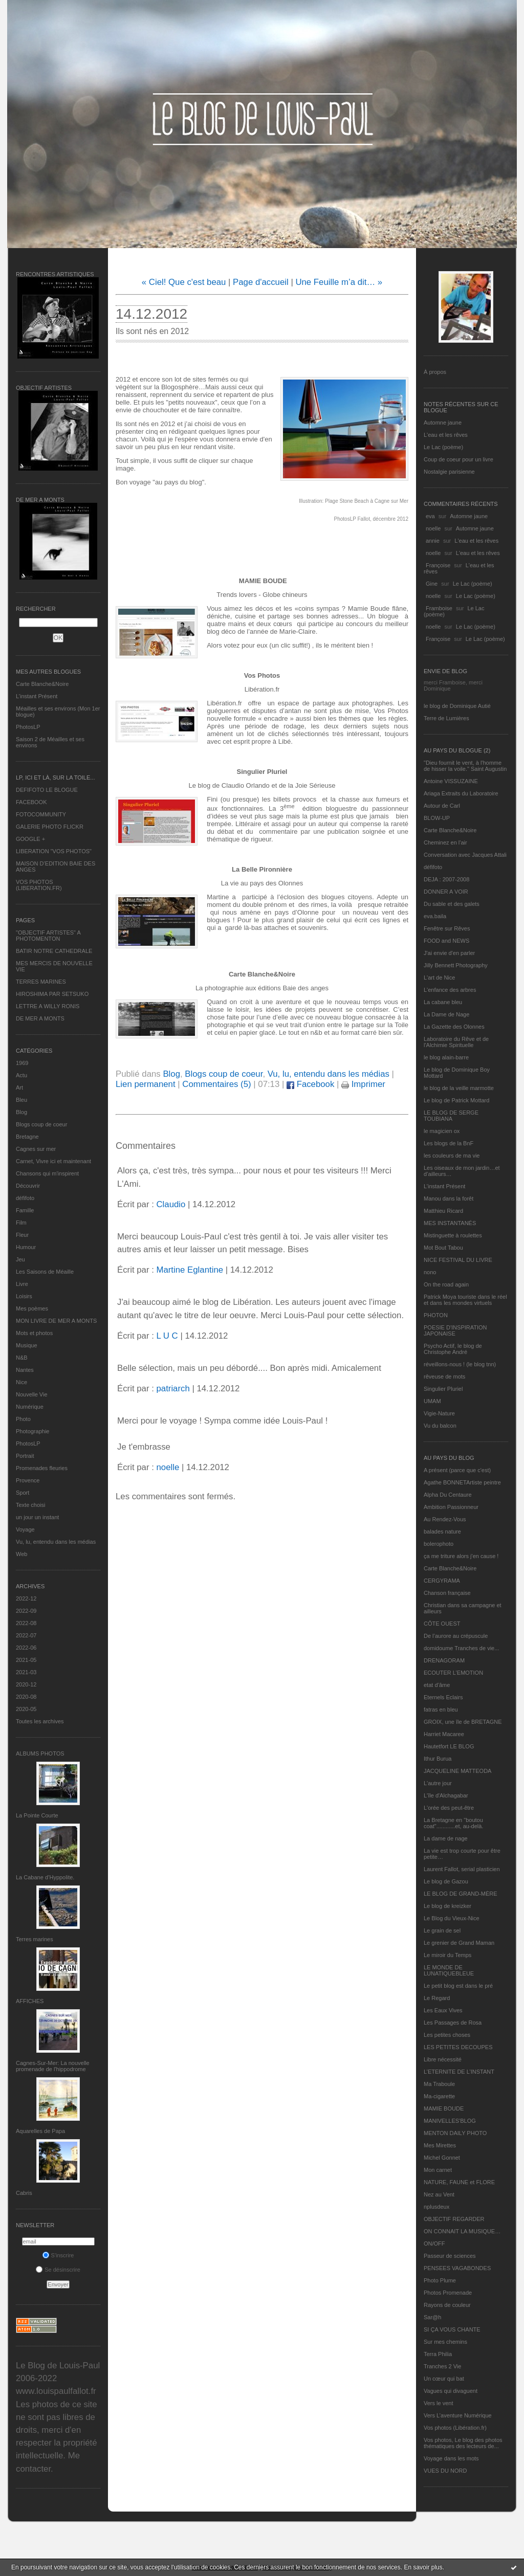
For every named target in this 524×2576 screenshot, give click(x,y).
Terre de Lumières (446, 718)
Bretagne (27, 1137)
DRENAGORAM (444, 1660)
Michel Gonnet (442, 2158)
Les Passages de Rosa (453, 2022)
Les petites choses (447, 2035)
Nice (21, 1382)
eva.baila (435, 916)
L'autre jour (438, 1783)
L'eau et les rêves (446, 435)
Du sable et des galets (451, 904)
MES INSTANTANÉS (450, 1223)
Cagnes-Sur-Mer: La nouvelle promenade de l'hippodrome (53, 2066)
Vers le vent (438, 2403)
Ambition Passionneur (451, 1507)
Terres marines (34, 1939)
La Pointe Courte (37, 1815)
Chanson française (447, 1593)
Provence (27, 1480)
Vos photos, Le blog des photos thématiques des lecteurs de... (463, 2443)
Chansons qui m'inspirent (47, 1173)
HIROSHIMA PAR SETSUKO (52, 994)
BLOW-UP (437, 818)
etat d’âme (437, 1685)
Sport (22, 1493)
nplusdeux (436, 2207)
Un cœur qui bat (444, 2378)
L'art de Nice (439, 977)
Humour (26, 1247)
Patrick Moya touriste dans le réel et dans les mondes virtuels (465, 1300)
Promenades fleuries (42, 1468)
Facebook (310, 1084)
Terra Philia (438, 2354)
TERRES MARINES (41, 982)
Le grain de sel (442, 1930)
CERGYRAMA (442, 1581)
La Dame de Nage (446, 1014)
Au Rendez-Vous (445, 1519)
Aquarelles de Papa (40, 2131)
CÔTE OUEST (442, 1623)
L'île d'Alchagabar (446, 1795)
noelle (433, 528)
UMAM (432, 1401)
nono (430, 1272)
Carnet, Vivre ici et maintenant (53, 1161)
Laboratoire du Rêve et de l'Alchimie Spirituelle (456, 1042)
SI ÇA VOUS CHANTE (452, 2329)
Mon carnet (438, 2170)
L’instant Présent (36, 696)
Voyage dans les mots (451, 2458)
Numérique (29, 1407)
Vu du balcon (440, 1426)
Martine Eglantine (189, 1270)
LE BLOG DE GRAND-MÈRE (460, 1894)
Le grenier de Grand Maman (459, 1943)
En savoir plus (423, 2567)
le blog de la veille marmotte (459, 1088)
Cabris (24, 2193)
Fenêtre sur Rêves (447, 928)
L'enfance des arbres (450, 990)
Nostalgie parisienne (449, 472)
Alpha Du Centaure (448, 1495)
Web (21, 1554)
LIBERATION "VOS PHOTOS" (54, 851)
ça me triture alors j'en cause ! (461, 1556)
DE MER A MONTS (40, 1018)
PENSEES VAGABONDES (457, 2268)
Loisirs (24, 1296)
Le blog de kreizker (447, 1906)
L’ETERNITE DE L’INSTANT (459, 2072)
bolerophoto (438, 1544)
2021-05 (26, 1660)
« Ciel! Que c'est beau (184, 282)
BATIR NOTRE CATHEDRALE (54, 951)
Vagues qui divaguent (450, 2391)
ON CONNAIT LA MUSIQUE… (462, 2231)
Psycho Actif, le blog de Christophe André (453, 1349)
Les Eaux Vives (443, 2010)
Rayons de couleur (447, 2305)
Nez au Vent (439, 2194)
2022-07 (26, 1635)
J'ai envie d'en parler (449, 953)
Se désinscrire (58, 2270)
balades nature (442, 1531)
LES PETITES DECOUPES (458, 2047)
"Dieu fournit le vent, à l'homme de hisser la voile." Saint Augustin (465, 766)
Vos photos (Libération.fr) (455, 2428)
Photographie (32, 1431)
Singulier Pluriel (443, 1389)
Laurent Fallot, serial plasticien (462, 1869)
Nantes (25, 1370)
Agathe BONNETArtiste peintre (462, 1482)
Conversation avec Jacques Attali (465, 855)
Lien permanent (146, 1084)
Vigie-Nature (439, 1413)
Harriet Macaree (444, 1734)
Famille (25, 1210)
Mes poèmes (32, 1308)
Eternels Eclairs (443, 1697)
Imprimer (363, 1084)
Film (21, 1222)
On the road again (446, 1284)
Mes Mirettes (440, 2145)
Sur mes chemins (445, 2342)
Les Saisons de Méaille (45, 1272)
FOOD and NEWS (446, 941)
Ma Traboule (439, 2084)
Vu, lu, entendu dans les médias (56, 1542)
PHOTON (436, 1315)
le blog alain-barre (446, 1057)
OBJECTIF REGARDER (454, 2219)
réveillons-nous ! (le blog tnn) (460, 1364)
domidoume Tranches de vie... (461, 1648)
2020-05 (26, 1709)
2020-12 (26, 1684)
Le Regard (437, 1998)
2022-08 (26, 1623)
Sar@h (432, 2317)
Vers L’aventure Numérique (458, 2415)
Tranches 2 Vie (442, 2366)
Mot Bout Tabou (443, 1248)
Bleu (21, 1100)
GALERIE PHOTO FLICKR (49, 827)
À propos (435, 372)
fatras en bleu (441, 1709)
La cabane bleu (443, 1002)
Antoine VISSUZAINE (451, 781)
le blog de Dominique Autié (457, 706)
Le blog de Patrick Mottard (456, 1100)
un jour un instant (37, 1517)
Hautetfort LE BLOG (449, 1746)
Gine (432, 584)
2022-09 (26, 1611)
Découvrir (28, 1186)
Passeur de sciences (450, 2256)
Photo (23, 1419)
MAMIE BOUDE (444, 2108)
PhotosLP (28, 727)
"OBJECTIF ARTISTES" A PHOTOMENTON (48, 935)
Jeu (20, 1259)
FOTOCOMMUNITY (41, 814)
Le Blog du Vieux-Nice (451, 1918)
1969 (22, 1063)
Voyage (25, 1529)
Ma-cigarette (439, 2096)
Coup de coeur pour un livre (458, 459)
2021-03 (26, 1672)
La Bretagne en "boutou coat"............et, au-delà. (453, 1823)
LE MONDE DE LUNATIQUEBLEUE (449, 1970)
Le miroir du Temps (447, 1955)
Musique (26, 1345)
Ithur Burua (437, 1759)
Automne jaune (443, 422)
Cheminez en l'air (445, 842)
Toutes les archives (40, 1721)
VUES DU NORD (445, 2471)
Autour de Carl (442, 806)
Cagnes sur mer (36, 1149)
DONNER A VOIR (446, 892)
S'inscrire (58, 2255)
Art (19, 1087)
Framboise (439, 608)
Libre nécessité (443, 2059)
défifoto (25, 1198)
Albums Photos (40, 1753)
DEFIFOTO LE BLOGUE (47, 790)
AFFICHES (29, 2001)
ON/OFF (434, 2243)
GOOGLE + (30, 839)
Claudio (170, 1204)
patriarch (172, 1388)
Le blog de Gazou (446, 1881)
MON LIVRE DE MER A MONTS (56, 1321)
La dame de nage (446, 1838)
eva (430, 516)
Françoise (438, 565)
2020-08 (26, 1697)
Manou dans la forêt (448, 1198)
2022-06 (26, 1648)
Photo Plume (440, 2280)
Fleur (22, 1235)
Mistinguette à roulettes (453, 1235)
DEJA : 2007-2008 (446, 879)
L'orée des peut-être (449, 1808)
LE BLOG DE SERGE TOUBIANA (451, 1115)
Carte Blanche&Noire (42, 684)
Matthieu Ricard (443, 1211)
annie (433, 541)
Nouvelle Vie (32, 1394)
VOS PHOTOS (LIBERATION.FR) (39, 885)
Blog (21, 1112)
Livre (22, 1284)
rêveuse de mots (444, 1376)
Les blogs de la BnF (448, 1143)
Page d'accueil (261, 282)
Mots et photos (34, 1333)
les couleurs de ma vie (451, 1155)
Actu (21, 1075)
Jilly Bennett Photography (456, 965)
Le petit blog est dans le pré (458, 1986)
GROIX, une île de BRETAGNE (463, 1722)
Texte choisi (30, 1505)
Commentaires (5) (216, 1084)
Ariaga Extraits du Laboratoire (461, 793)
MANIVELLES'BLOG (450, 2121)
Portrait (25, 1456)
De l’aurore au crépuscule (456, 1636)
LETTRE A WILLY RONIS (47, 1006)
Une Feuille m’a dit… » (338, 282)
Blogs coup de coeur (41, 1124)
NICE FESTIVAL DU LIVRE (458, 1260)
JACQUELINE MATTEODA (457, 1771)
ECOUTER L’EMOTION (453, 1673)
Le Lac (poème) (443, 447)
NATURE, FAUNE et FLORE (459, 2182)
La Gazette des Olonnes (454, 1027)
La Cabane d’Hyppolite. (45, 1877)
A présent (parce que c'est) (457, 1470)
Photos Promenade (448, 2293)
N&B (22, 1357)
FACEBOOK (31, 802)
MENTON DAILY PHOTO (455, 2133)
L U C (167, 1336)
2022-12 (26, 1598)
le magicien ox (442, 1131)
